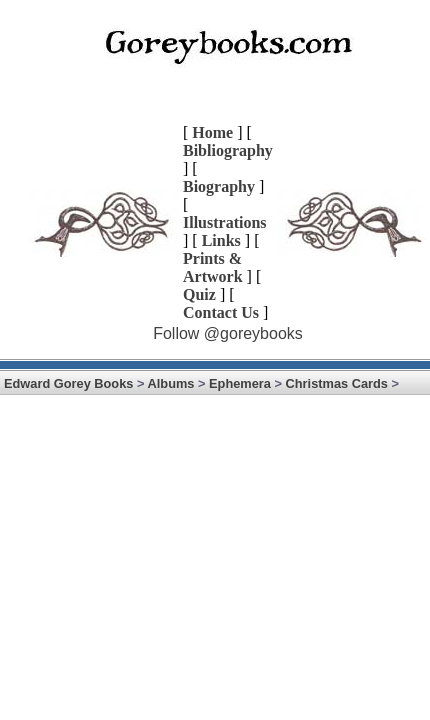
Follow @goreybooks (228, 333)
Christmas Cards (337, 383)
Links (221, 240)
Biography (219, 186)
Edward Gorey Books (68, 383)
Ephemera (240, 383)
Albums (171, 383)
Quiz (199, 294)
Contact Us (221, 312)
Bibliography (228, 150)
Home (212, 132)
